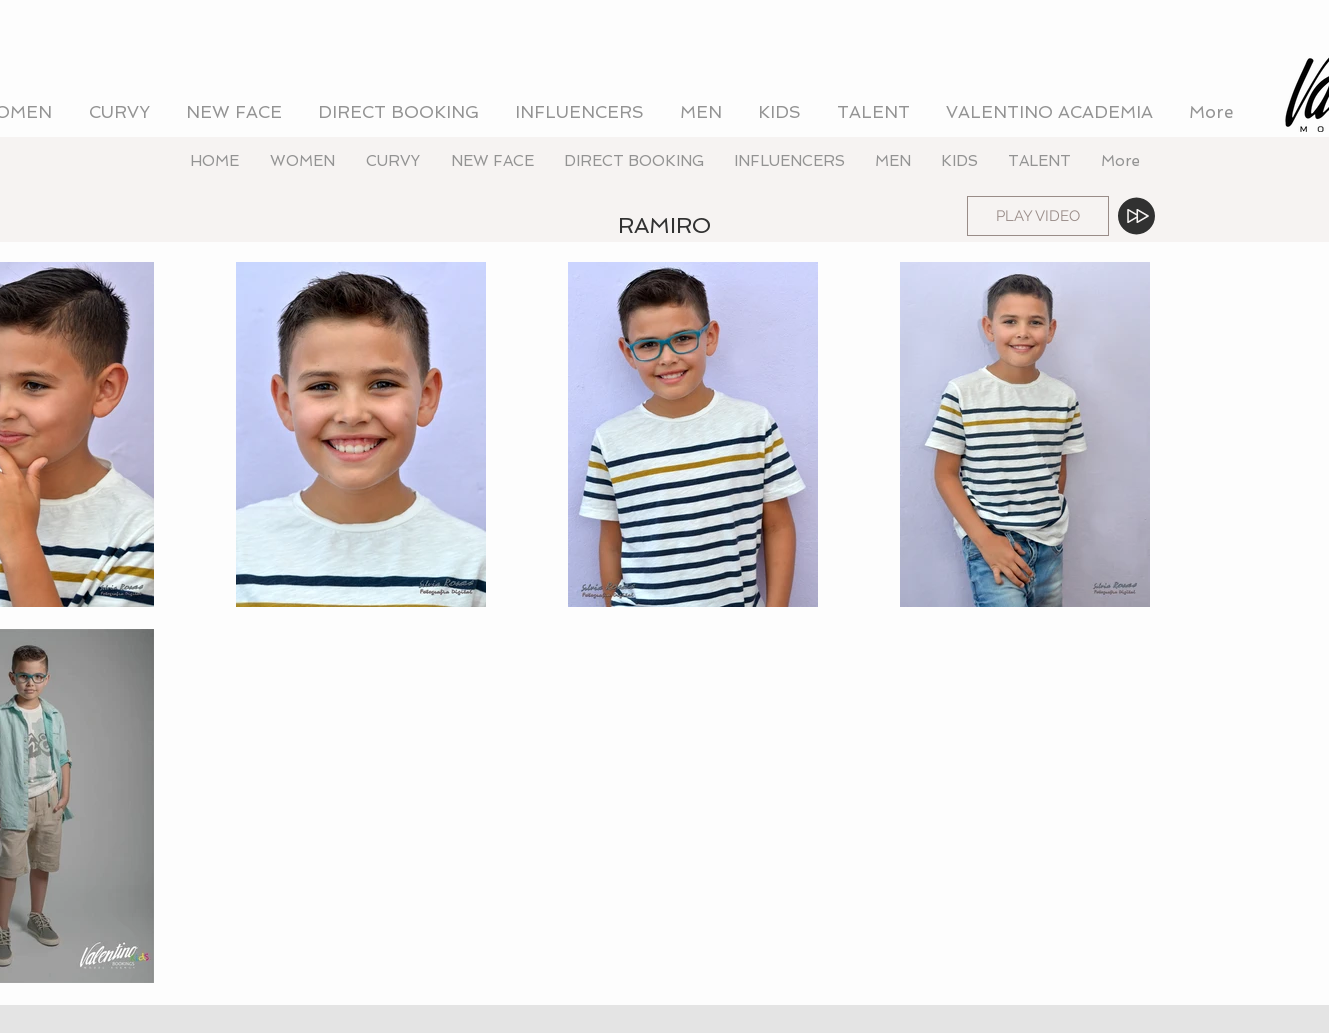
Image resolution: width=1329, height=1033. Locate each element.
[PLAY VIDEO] (1038, 216)
